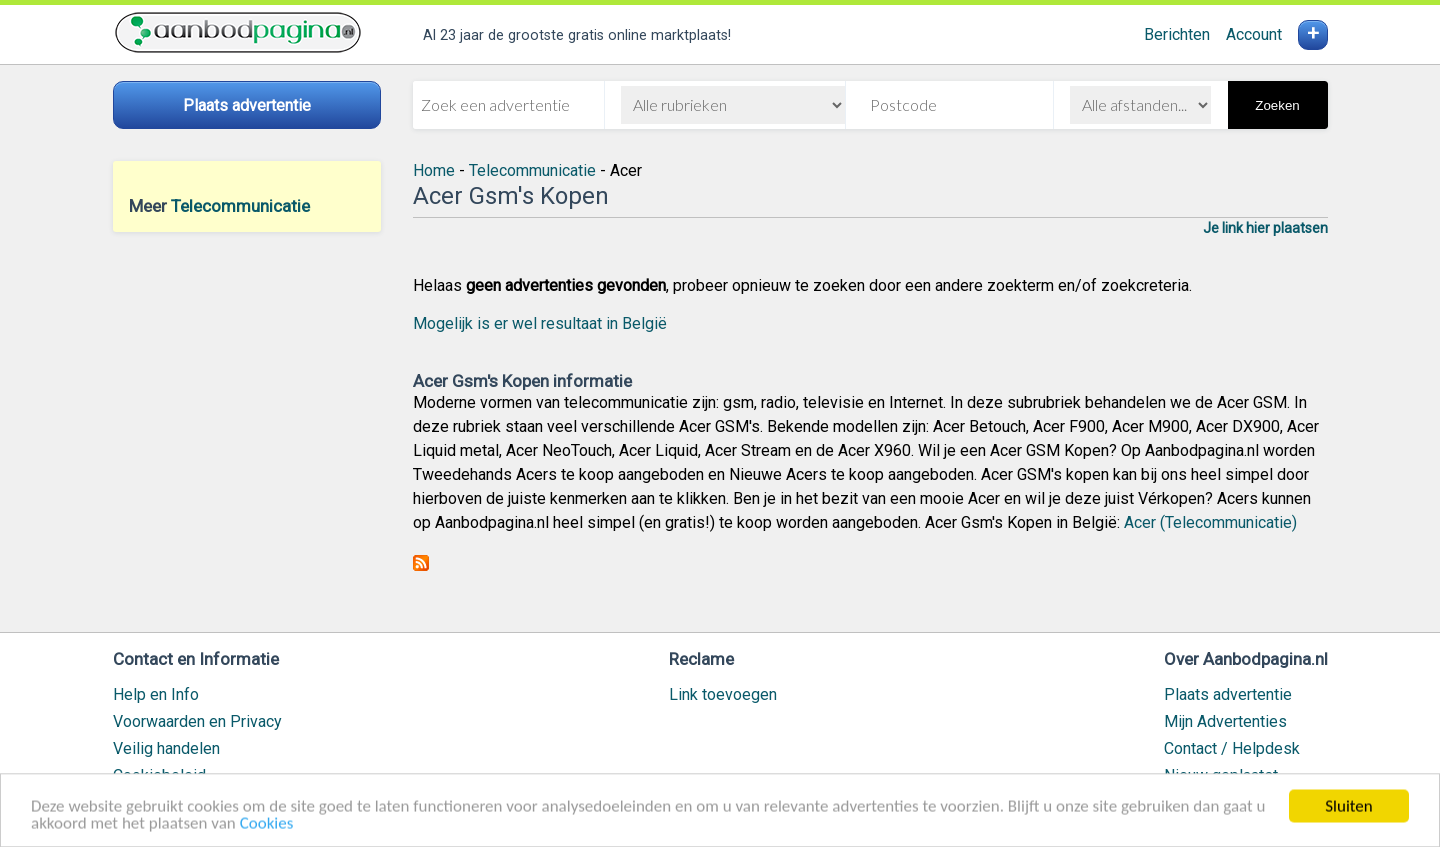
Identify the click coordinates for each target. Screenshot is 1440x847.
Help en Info (156, 694)
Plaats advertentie (1228, 694)
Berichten (1177, 34)
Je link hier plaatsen (1265, 228)
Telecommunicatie (240, 206)
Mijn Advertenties (1225, 721)
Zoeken (1277, 105)
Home (434, 170)
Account (1254, 34)
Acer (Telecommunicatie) (1210, 522)
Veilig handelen (166, 748)
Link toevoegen (723, 694)
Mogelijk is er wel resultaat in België (540, 323)
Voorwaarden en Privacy (197, 721)
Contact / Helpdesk (1232, 748)
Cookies (267, 827)
